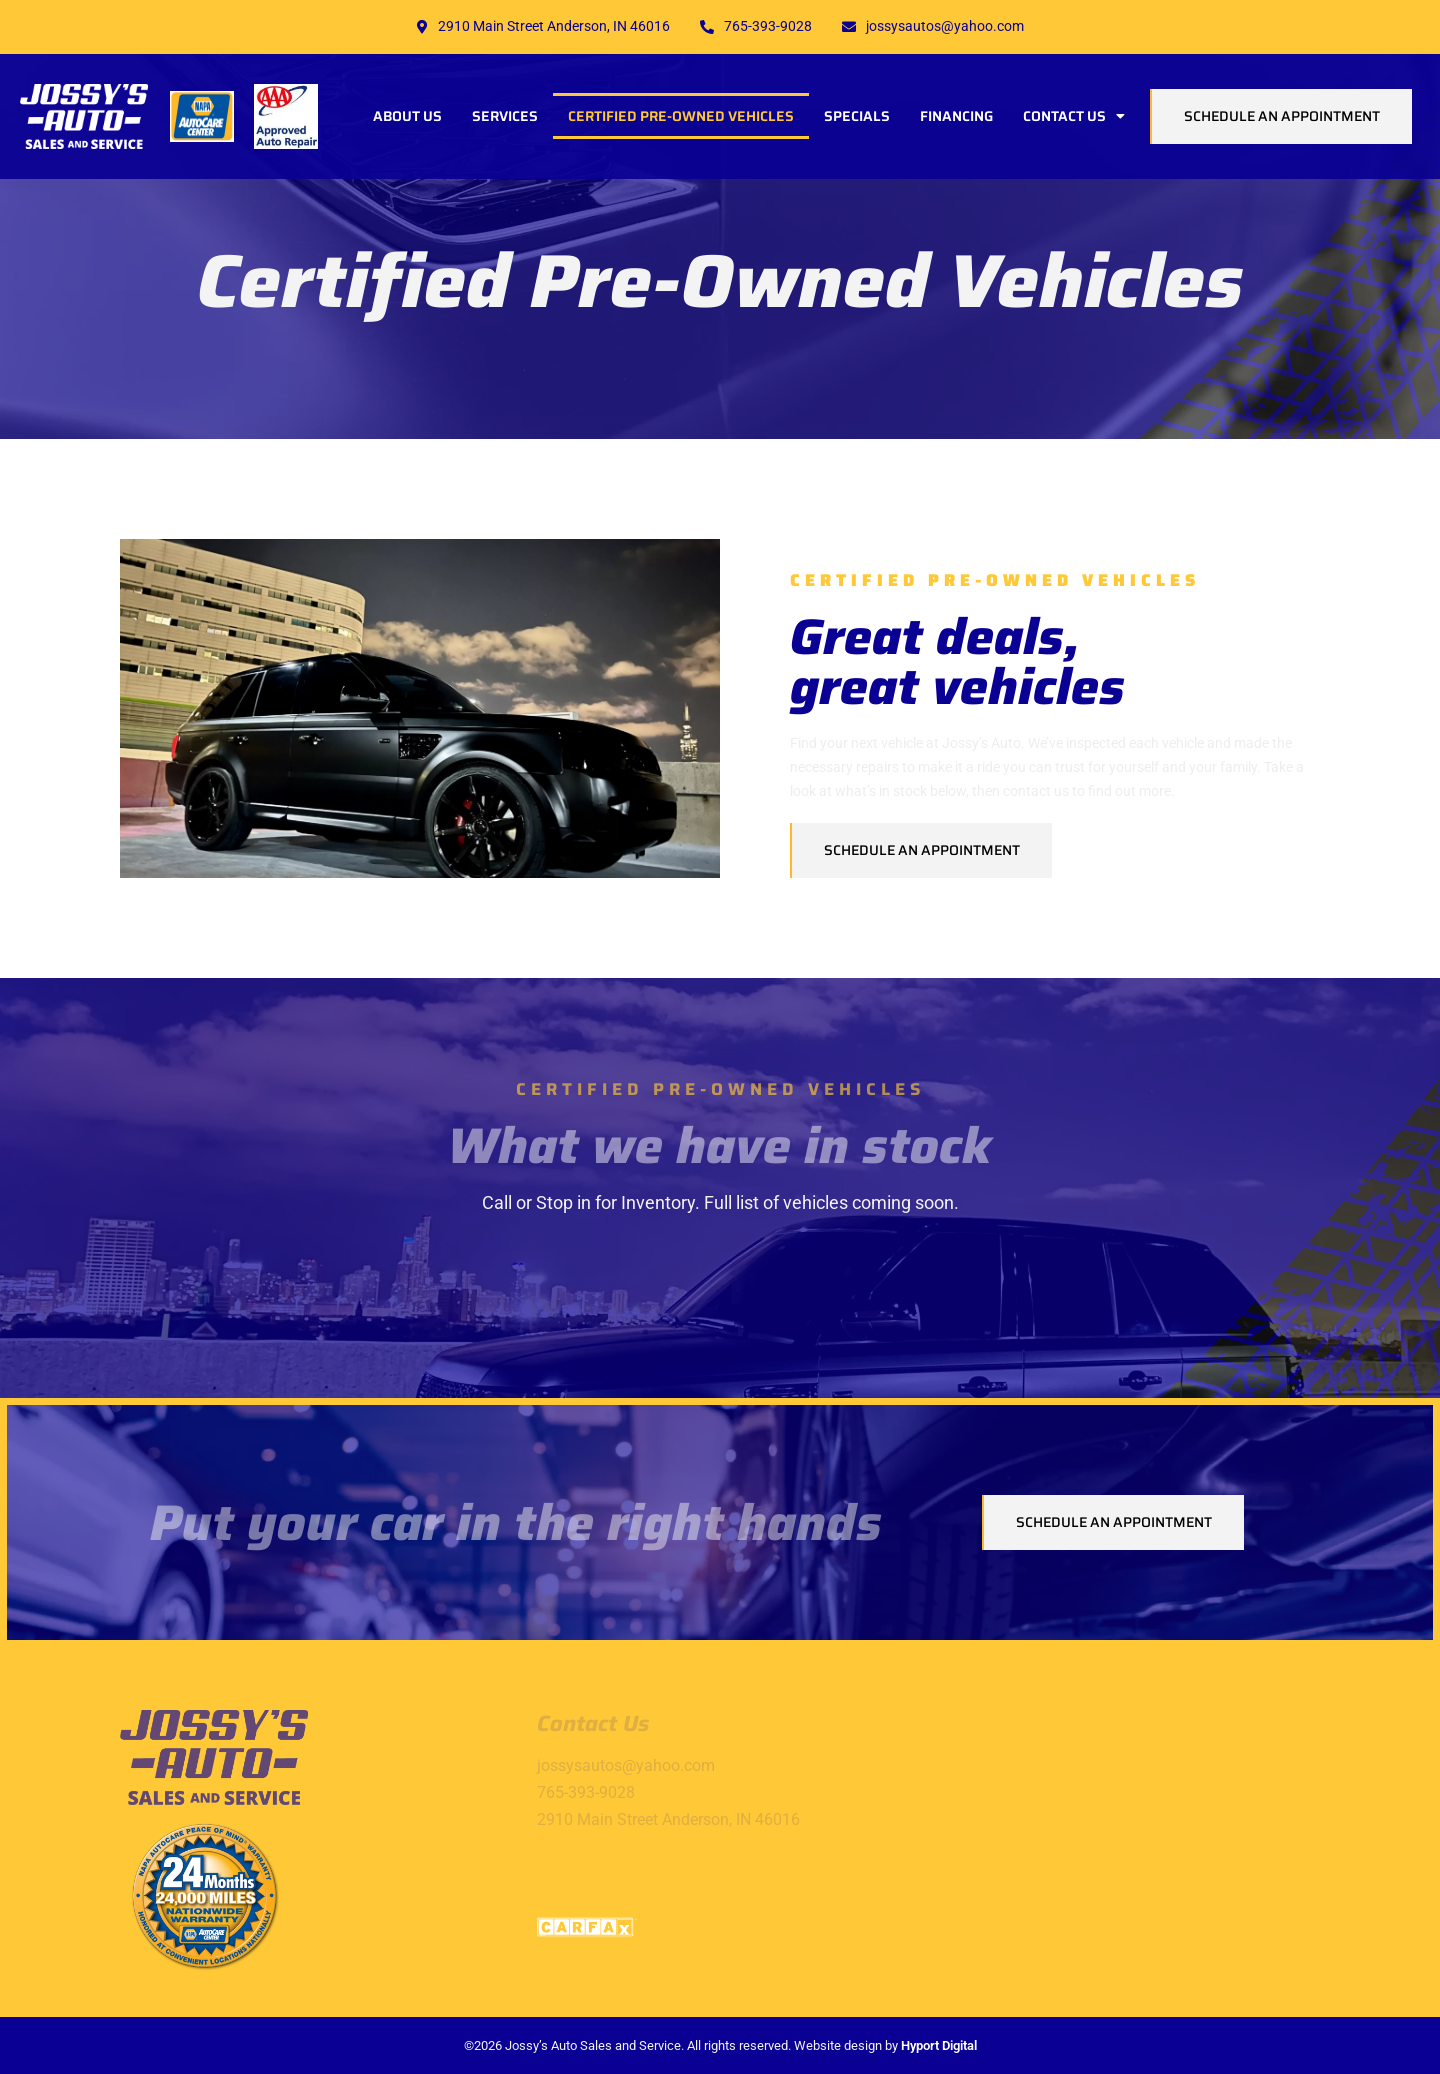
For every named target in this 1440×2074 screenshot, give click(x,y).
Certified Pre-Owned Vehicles (681, 116)
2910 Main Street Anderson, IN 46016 (543, 26)
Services (505, 116)
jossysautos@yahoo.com (933, 26)
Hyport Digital (939, 2045)
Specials (857, 116)
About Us (407, 116)
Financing (956, 116)
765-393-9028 (756, 26)
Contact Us (1074, 116)
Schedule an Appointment (1282, 116)
